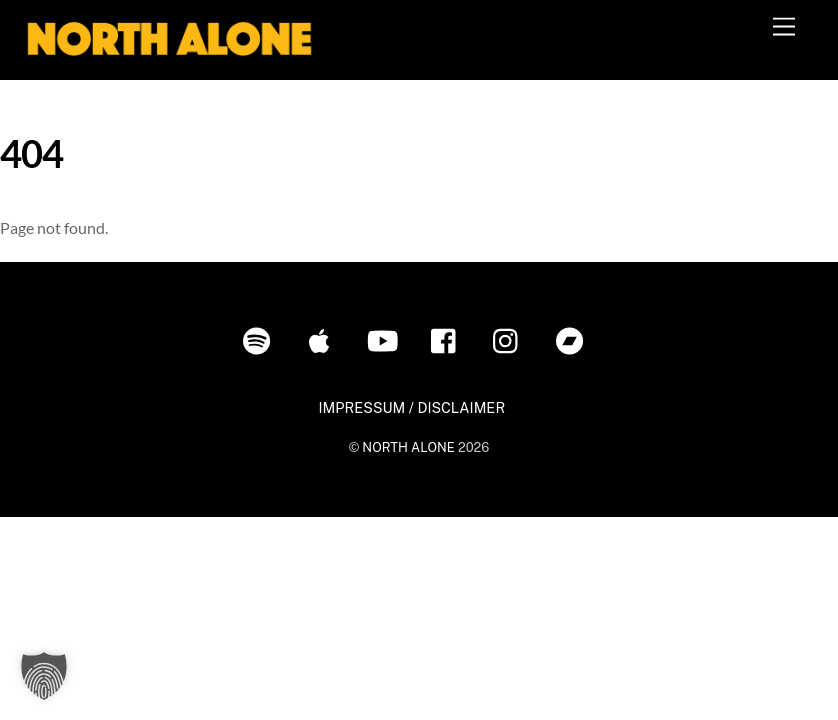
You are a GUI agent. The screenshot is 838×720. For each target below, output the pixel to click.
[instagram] (510, 339)
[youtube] (385, 339)
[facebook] (448, 339)
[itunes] (323, 339)
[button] (44, 676)
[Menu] (784, 27)
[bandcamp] (573, 339)
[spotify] (260, 339)
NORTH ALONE (408, 447)
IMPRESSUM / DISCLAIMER (411, 407)
